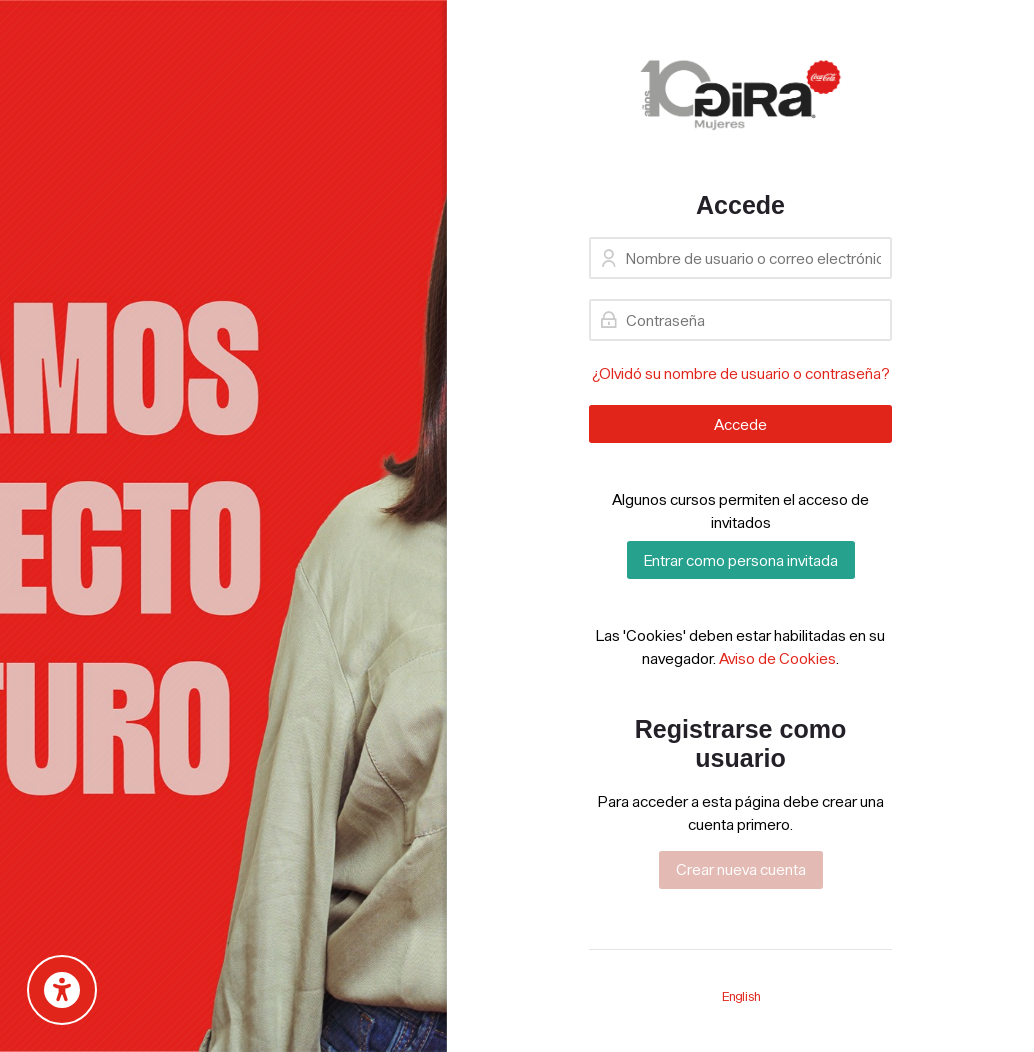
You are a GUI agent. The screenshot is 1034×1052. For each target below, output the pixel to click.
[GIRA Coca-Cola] (740, 95)
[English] (741, 997)
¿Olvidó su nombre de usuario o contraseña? (741, 373)
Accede (740, 424)
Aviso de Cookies (777, 658)
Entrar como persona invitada (741, 560)
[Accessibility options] (62, 990)
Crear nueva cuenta (741, 869)
